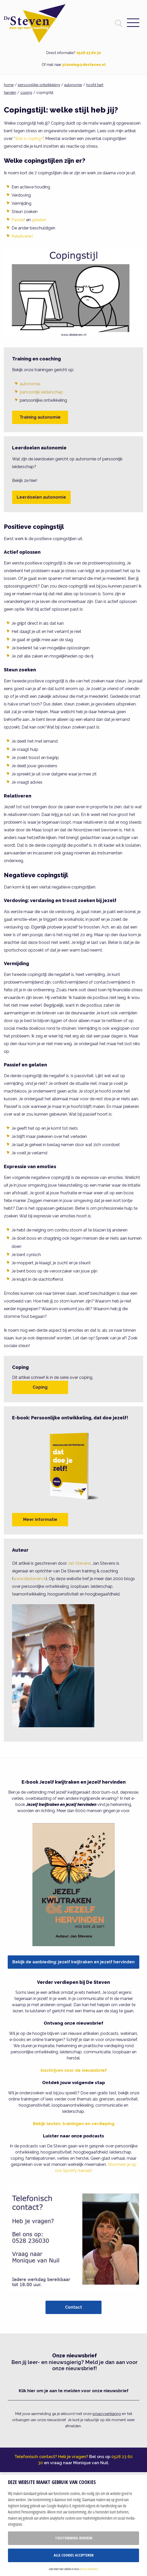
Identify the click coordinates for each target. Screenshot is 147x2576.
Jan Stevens (79, 1563)
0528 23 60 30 (88, 53)
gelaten (39, 219)
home (9, 85)
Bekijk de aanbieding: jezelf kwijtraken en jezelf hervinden (73, 1961)
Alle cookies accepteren (74, 2555)
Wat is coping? (29, 138)
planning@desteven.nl (84, 65)
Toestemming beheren (73, 2537)
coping (26, 92)
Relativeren (22, 236)
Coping (40, 1387)
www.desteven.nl (29, 1578)
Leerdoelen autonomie (41, 497)
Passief (18, 219)
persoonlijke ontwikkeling (39, 85)
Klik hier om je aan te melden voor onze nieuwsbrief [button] (73, 2390)
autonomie (73, 85)
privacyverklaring (107, 2414)
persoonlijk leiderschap (41, 392)
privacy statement (88, 2569)
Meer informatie (40, 1519)
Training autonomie (40, 417)
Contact (73, 2307)
